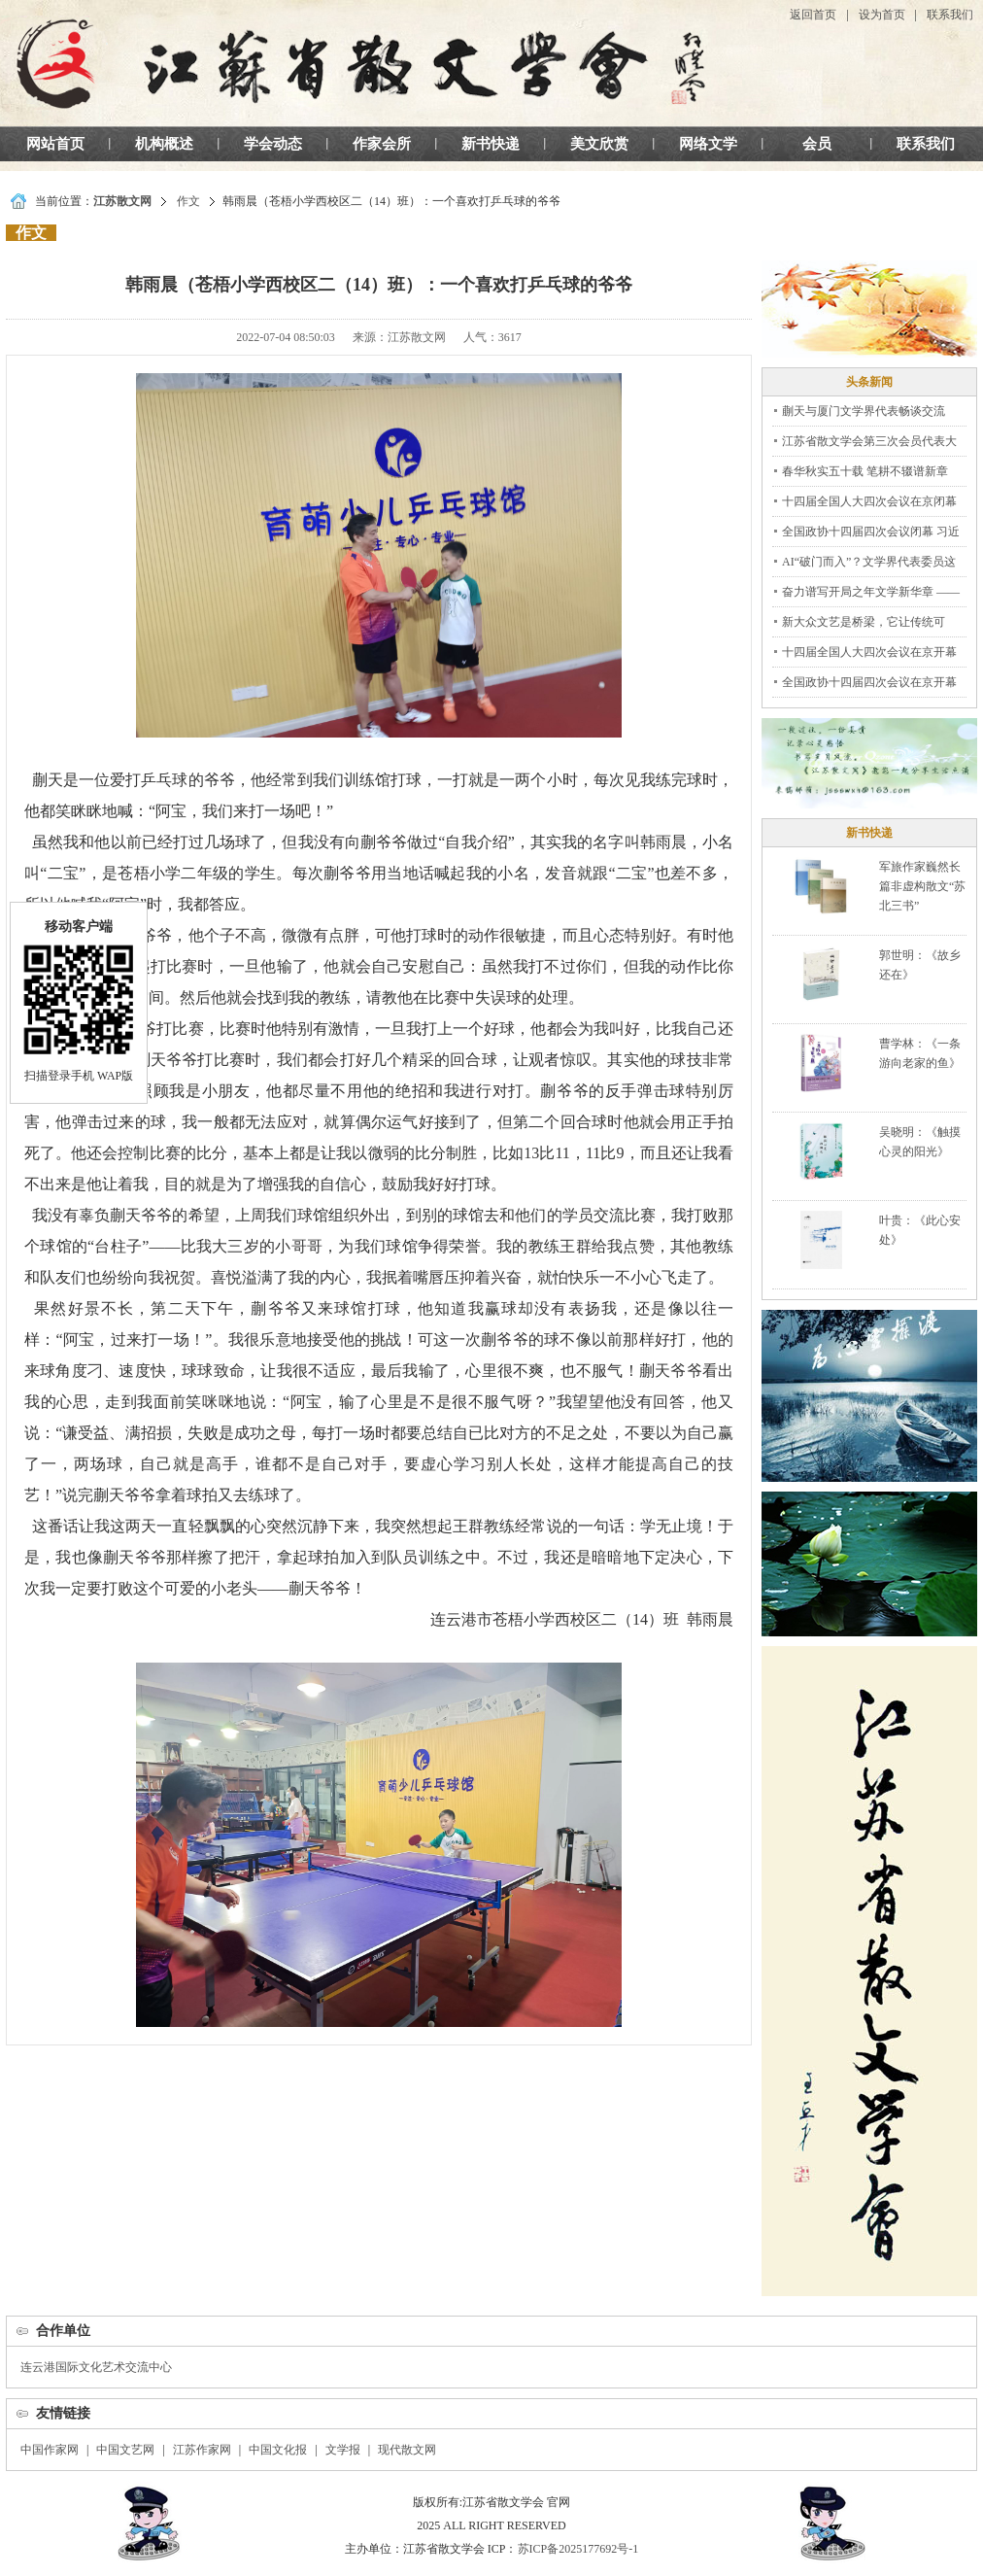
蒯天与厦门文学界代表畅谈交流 (863, 411)
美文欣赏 (599, 144)
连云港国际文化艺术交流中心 (96, 2367)
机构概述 (164, 144)
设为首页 (882, 14)
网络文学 (708, 144)
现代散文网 (407, 2449)
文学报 (342, 2449)
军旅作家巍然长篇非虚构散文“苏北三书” (922, 886)
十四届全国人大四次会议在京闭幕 (869, 501)
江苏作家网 (202, 2449)
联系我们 (950, 14)
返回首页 (813, 14)
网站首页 (55, 144)
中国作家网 (49, 2449)
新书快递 (490, 144)
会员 (816, 144)
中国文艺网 (125, 2449)
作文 (188, 201)
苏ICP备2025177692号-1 (578, 2549)
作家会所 (382, 144)
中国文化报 (278, 2449)
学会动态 (273, 144)
